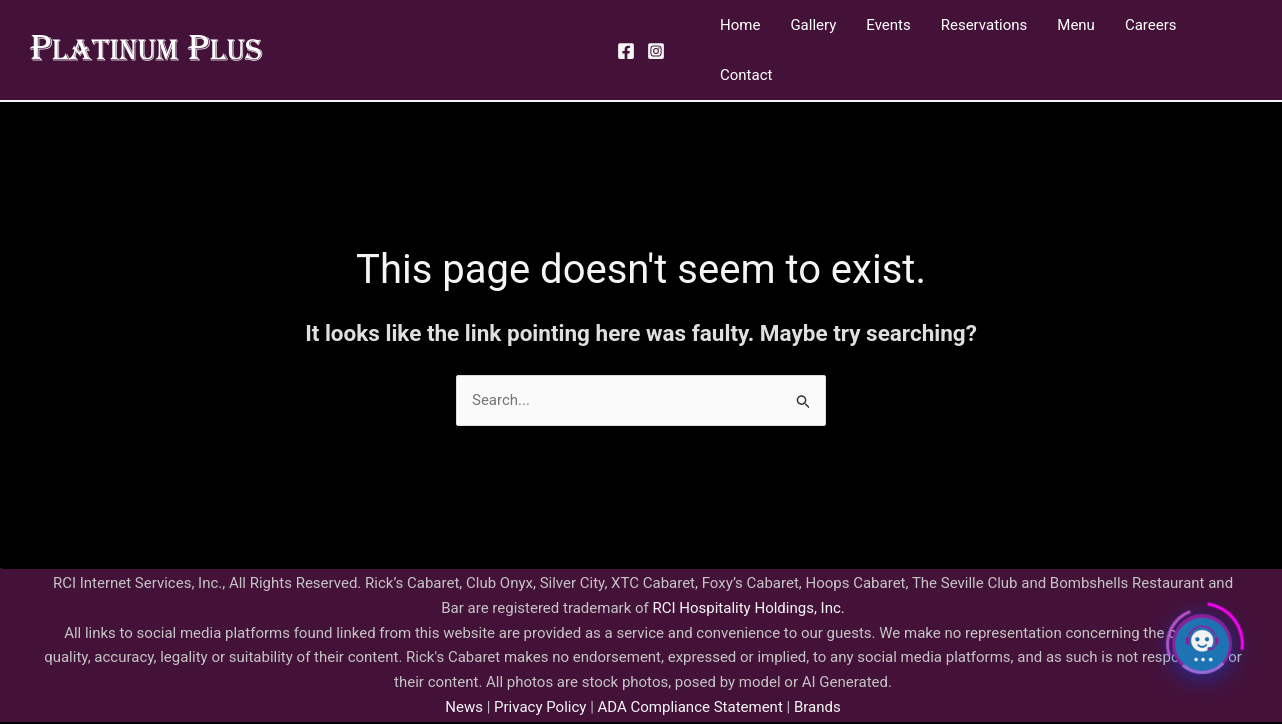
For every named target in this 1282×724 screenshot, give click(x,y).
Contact (746, 75)
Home (740, 25)
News (464, 707)
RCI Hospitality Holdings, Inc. (748, 608)
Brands (817, 707)
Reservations (984, 25)
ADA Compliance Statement (690, 707)
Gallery (813, 25)
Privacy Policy (538, 707)
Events (888, 25)
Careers (1151, 25)
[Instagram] (656, 51)
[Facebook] (626, 51)
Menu (1076, 25)
